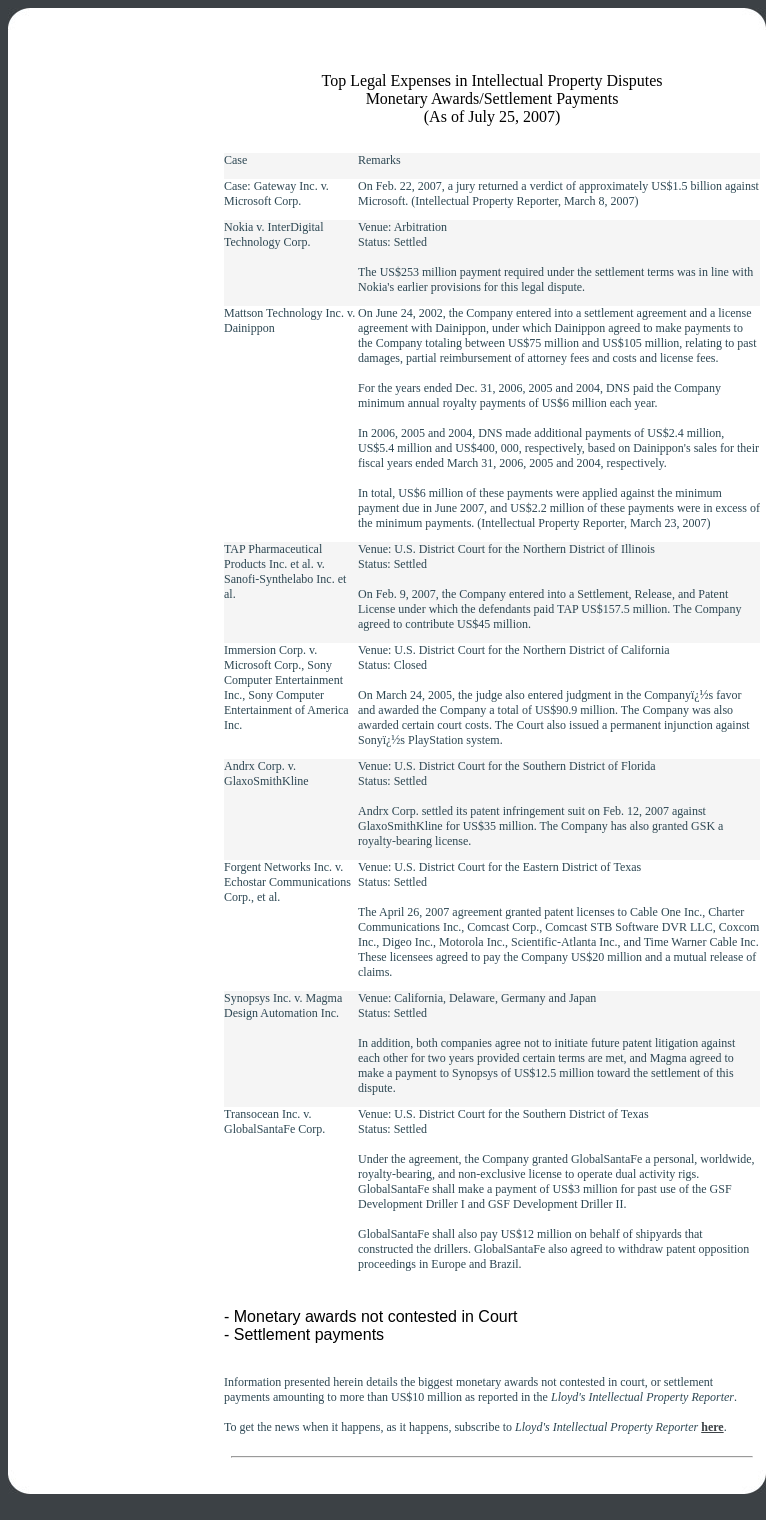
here (712, 1427)
